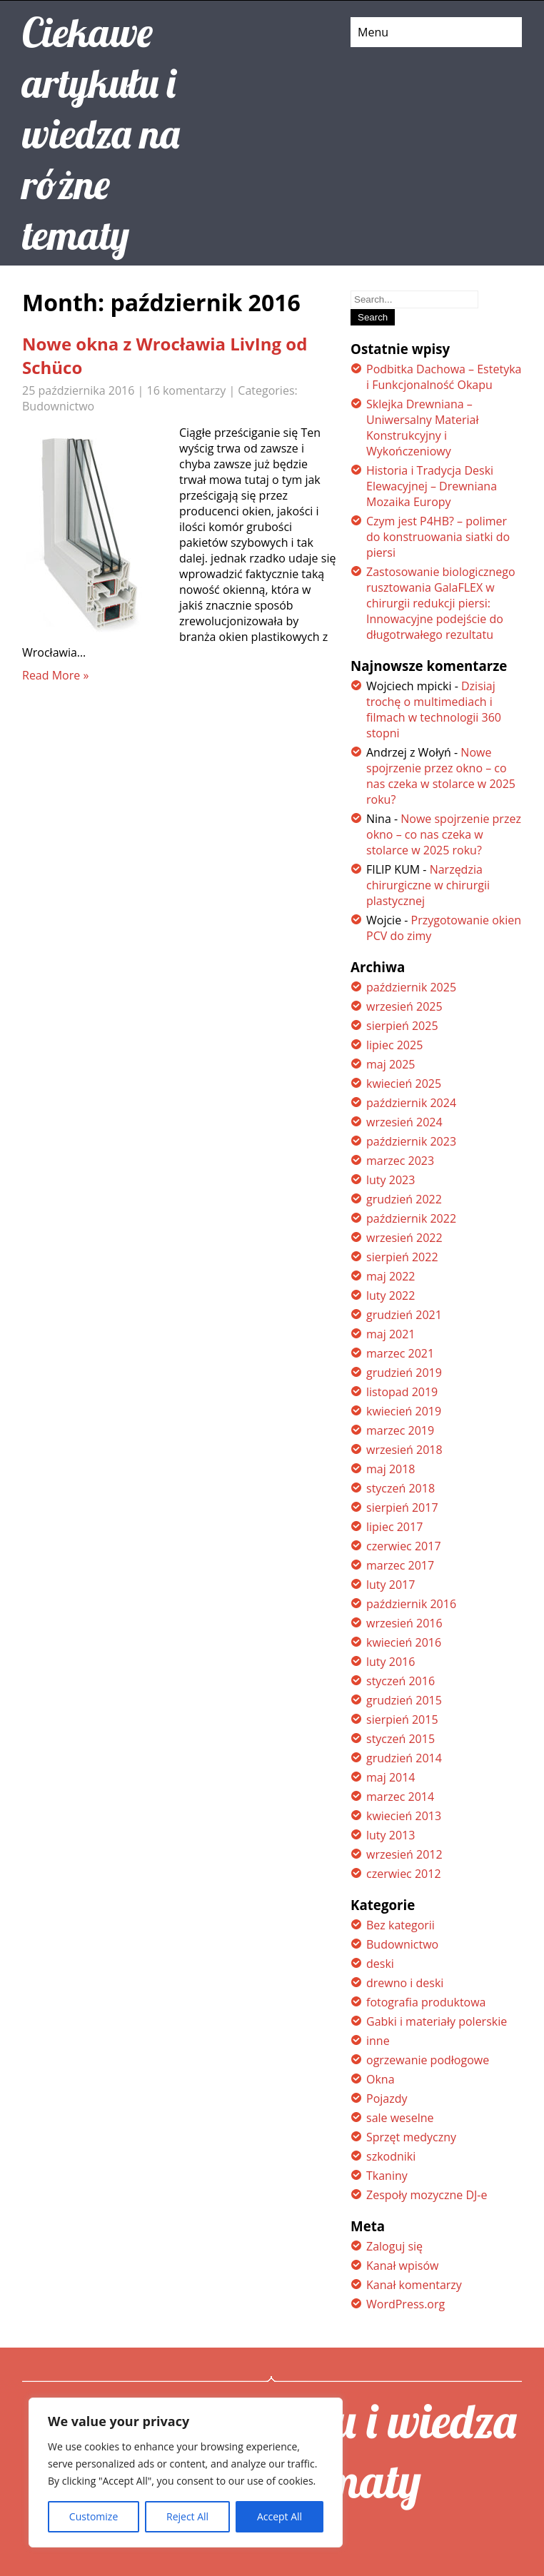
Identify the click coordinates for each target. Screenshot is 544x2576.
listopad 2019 (402, 1392)
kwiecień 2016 (403, 1642)
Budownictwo (58, 406)
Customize (93, 2516)
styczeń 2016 (400, 1681)
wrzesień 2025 (404, 1006)
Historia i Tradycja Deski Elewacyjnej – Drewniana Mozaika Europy (431, 486)
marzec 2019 (400, 1430)
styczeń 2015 (400, 1739)
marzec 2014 (400, 1796)
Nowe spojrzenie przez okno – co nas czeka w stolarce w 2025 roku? (440, 775)
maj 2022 (390, 1276)
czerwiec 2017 (403, 1546)
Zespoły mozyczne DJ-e (427, 2195)
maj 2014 (390, 1777)
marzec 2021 (400, 1353)
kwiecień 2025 (403, 1083)
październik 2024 (411, 1103)
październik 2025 (411, 987)
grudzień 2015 (404, 1700)
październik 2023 (411, 1141)
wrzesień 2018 (404, 1450)
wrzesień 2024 (404, 1122)
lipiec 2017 (394, 1527)
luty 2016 (390, 1662)
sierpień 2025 (402, 1026)
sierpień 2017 (402, 1507)
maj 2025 (390, 1064)
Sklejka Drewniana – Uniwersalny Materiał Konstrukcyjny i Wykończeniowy (422, 427)
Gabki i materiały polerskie (436, 2021)
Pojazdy (386, 2098)
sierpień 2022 (402, 1257)
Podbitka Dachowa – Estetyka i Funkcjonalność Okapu (443, 377)
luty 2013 (390, 1835)
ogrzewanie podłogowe (427, 2060)
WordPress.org (405, 2304)
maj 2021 (390, 1334)
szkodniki (390, 2156)
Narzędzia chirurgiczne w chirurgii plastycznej (428, 885)
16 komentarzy (186, 390)
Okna (380, 2079)
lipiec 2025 (394, 1045)
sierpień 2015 (402, 1719)
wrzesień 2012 (404, 1854)
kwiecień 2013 (403, 1816)
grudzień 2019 (404, 1372)
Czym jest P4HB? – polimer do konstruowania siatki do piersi (438, 536)
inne (378, 2041)
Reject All (187, 2516)
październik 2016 (411, 1604)
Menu (373, 32)
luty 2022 (390, 1295)
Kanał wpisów (402, 2265)
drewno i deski (404, 1983)
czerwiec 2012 (403, 1874)
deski (380, 1963)
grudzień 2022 (404, 1199)
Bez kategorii (400, 1925)
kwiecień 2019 (403, 1411)
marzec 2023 (400, 1160)
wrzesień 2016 (404, 1623)
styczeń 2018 (400, 1488)
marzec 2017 (400, 1565)
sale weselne (400, 2118)
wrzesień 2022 (404, 1238)
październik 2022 (411, 1218)
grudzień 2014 (404, 1758)
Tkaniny (387, 2175)
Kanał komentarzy (414, 2285)
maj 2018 (390, 1469)
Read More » (55, 675)
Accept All (279, 2516)
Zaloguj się (394, 2246)
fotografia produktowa (426, 2002)
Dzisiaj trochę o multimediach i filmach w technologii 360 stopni (433, 709)
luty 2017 (390, 1584)
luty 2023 (390, 1180)
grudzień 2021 (404, 1315)
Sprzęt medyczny (411, 2137)
